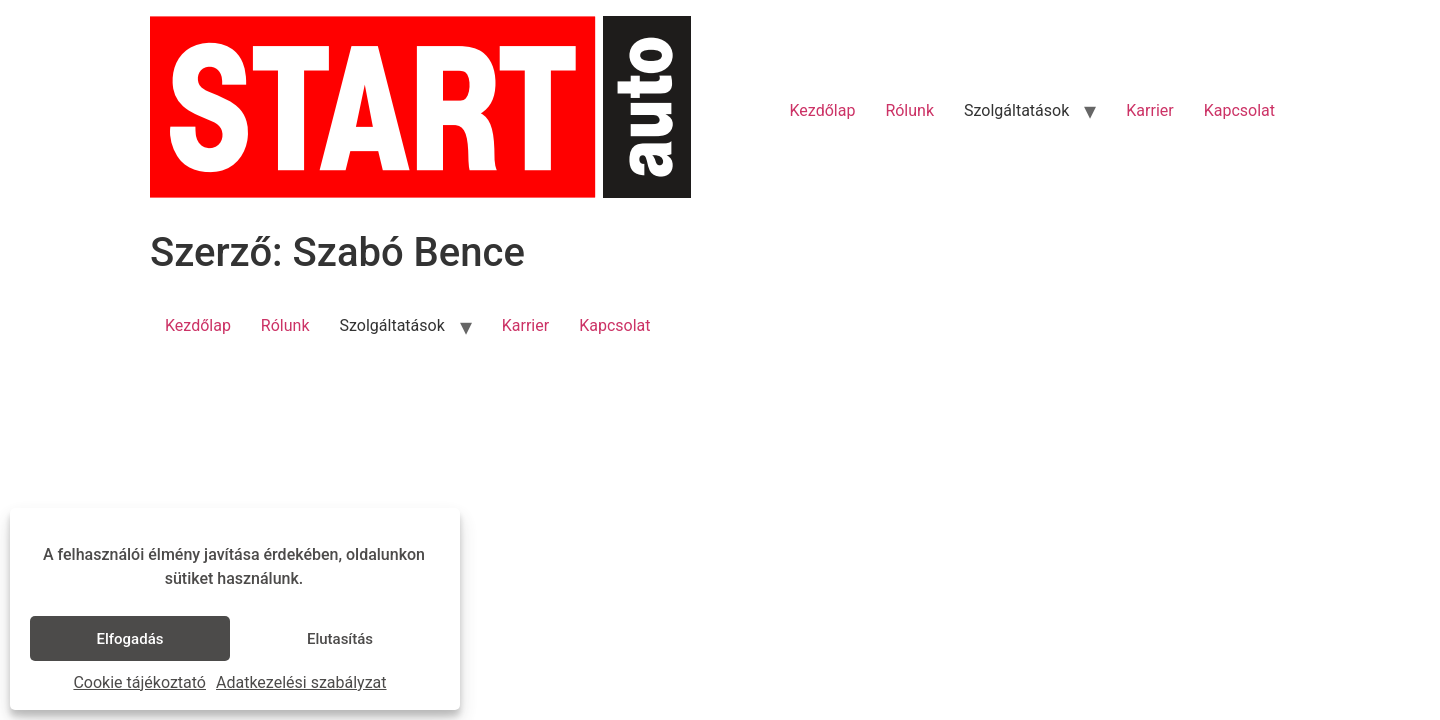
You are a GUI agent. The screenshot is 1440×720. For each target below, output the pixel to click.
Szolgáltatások (1016, 110)
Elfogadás (130, 639)
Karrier (1149, 110)
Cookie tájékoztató (139, 682)
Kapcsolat (1239, 110)
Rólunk (909, 110)
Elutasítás (340, 639)
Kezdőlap (823, 110)
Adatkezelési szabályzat (301, 682)
